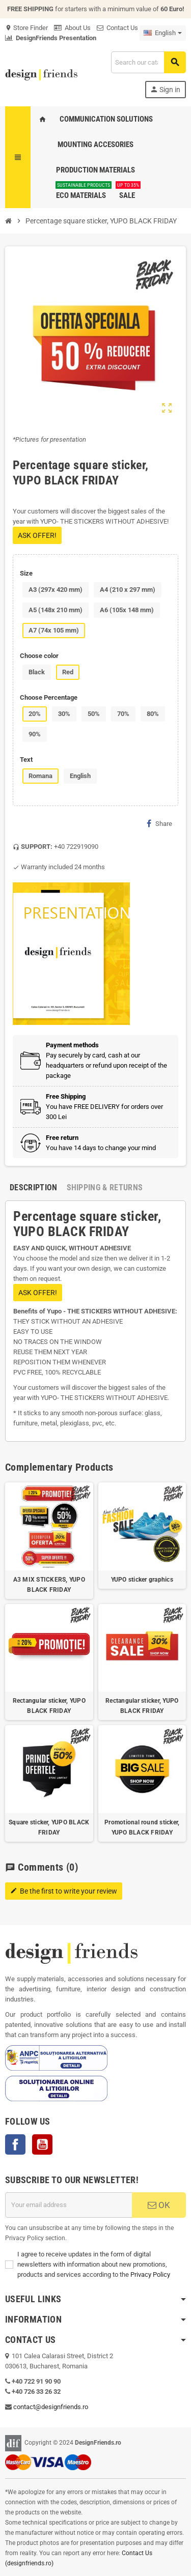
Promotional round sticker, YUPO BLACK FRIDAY (141, 1827)
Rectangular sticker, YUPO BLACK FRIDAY (49, 1705)
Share (159, 823)
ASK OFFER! (37, 535)
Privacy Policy (150, 2274)
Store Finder (26, 28)
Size (26, 573)
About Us (72, 28)
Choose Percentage (48, 697)
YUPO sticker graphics (142, 1579)
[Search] (148, 62)
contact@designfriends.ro (50, 2407)
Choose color (39, 656)
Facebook (15, 2144)
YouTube (42, 2144)
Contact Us (117, 28)
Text (26, 759)
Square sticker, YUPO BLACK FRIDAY (49, 1827)
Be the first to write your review (63, 1891)
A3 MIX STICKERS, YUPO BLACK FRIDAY (49, 1584)
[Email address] (68, 2205)
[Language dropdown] (163, 33)
